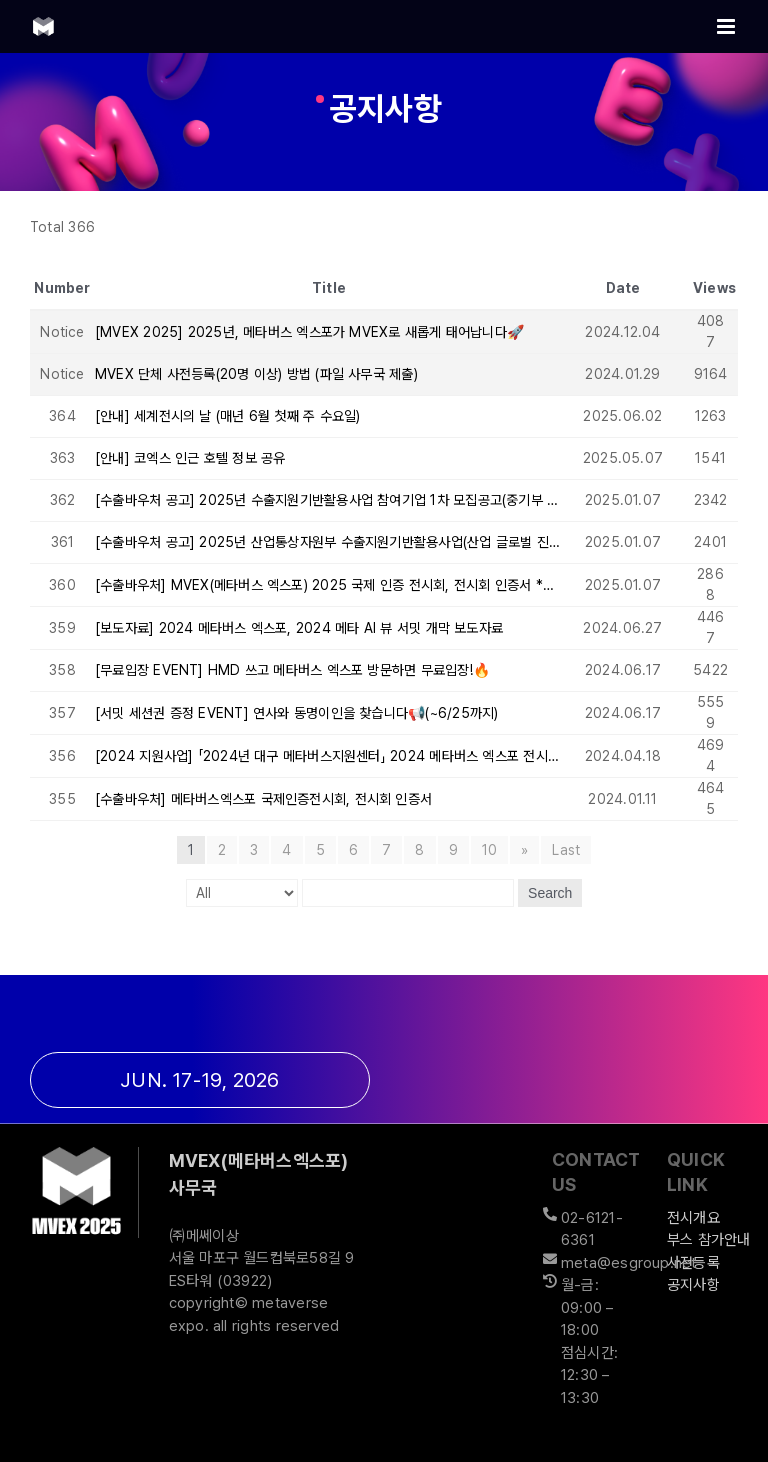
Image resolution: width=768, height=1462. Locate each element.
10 (489, 850)
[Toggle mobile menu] (727, 26)
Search (550, 893)
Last (566, 850)
